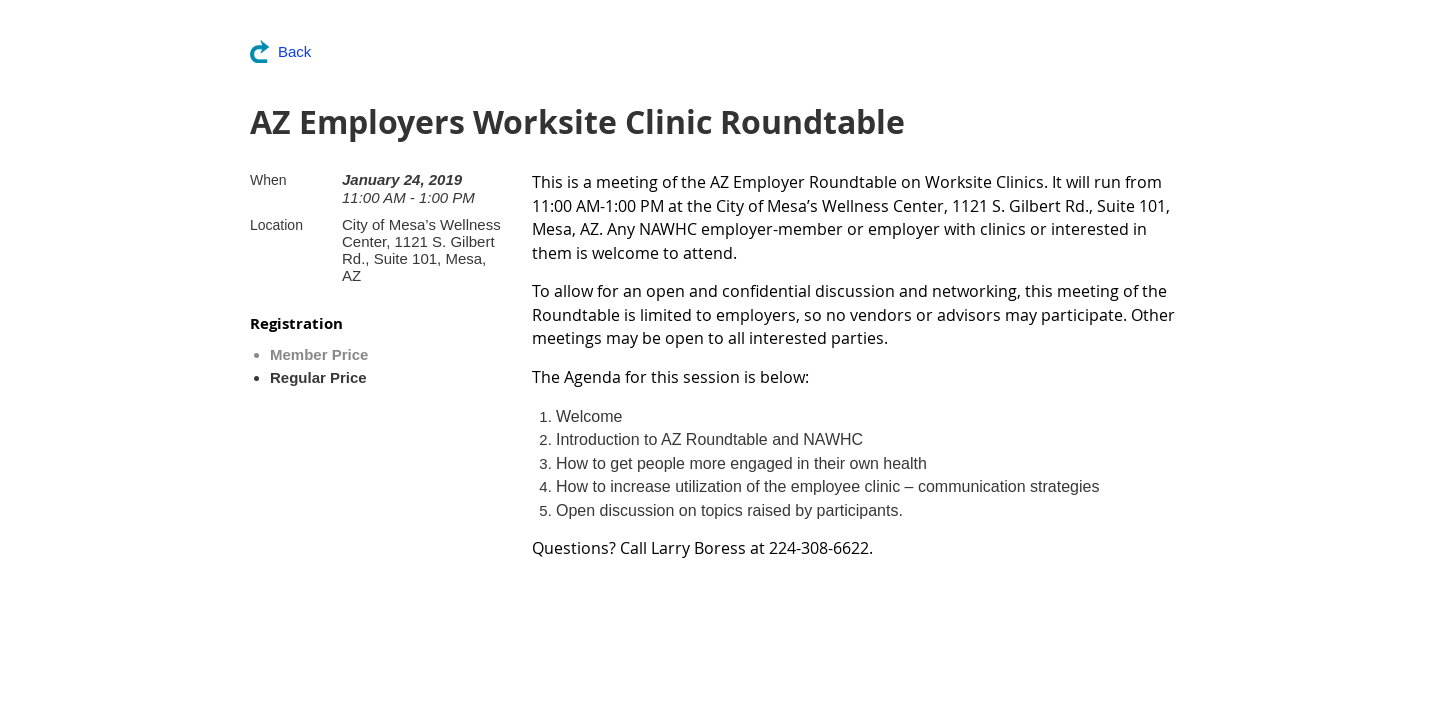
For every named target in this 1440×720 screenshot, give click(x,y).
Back (294, 51)
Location (276, 225)
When (268, 180)
